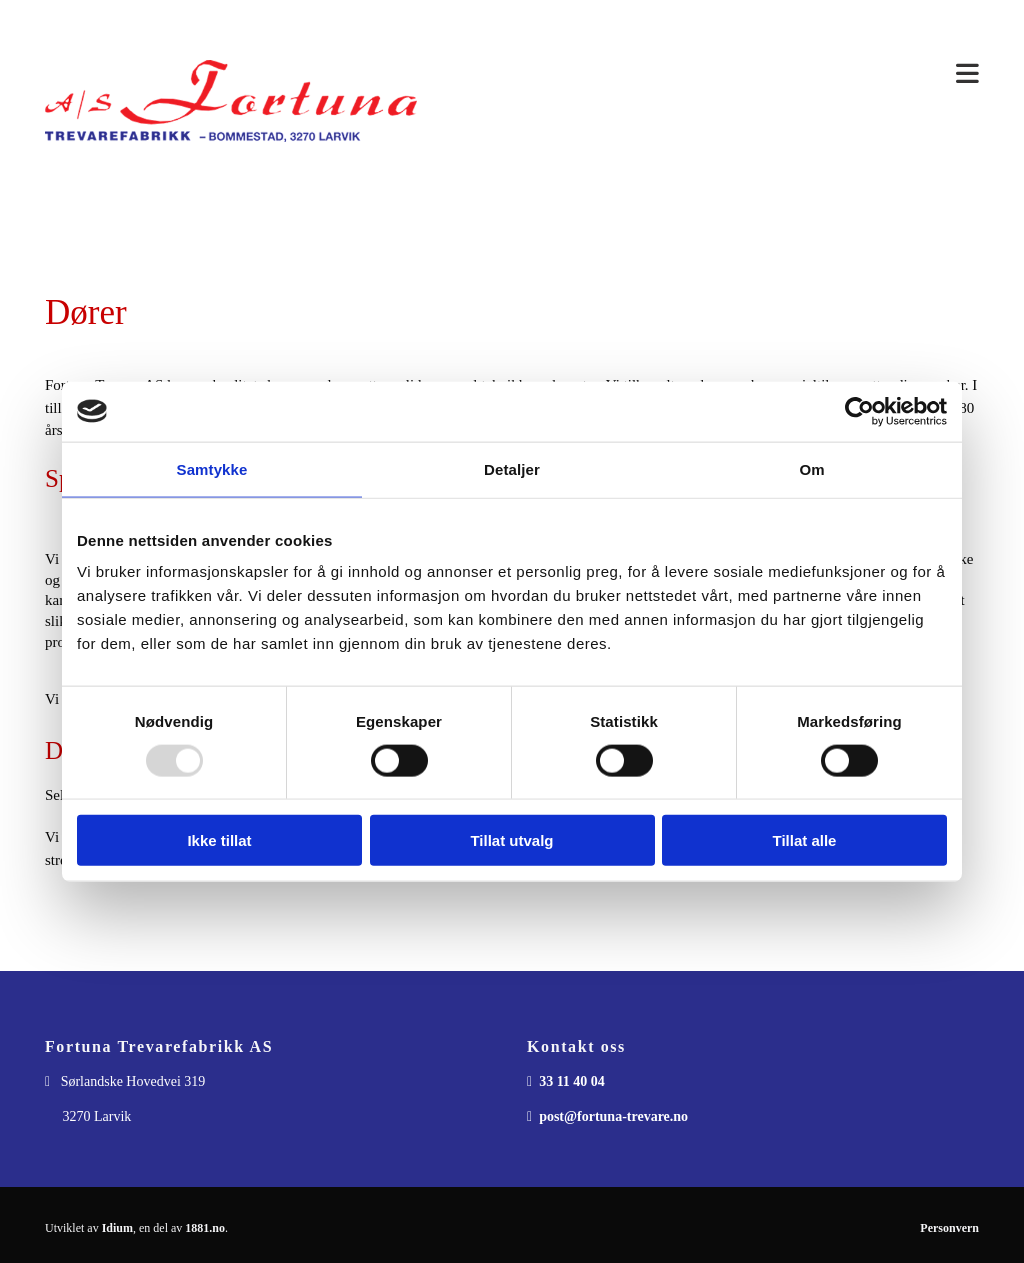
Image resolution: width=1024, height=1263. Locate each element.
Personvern (949, 1228)
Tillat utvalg (511, 840)
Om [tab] (811, 468)
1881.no (205, 1228)
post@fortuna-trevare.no (613, 1116)
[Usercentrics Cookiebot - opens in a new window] (859, 411)
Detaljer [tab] (512, 468)
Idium (117, 1228)
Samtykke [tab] (212, 468)
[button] (713, 75)
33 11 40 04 (572, 1081)
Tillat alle (805, 840)
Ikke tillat (219, 840)
